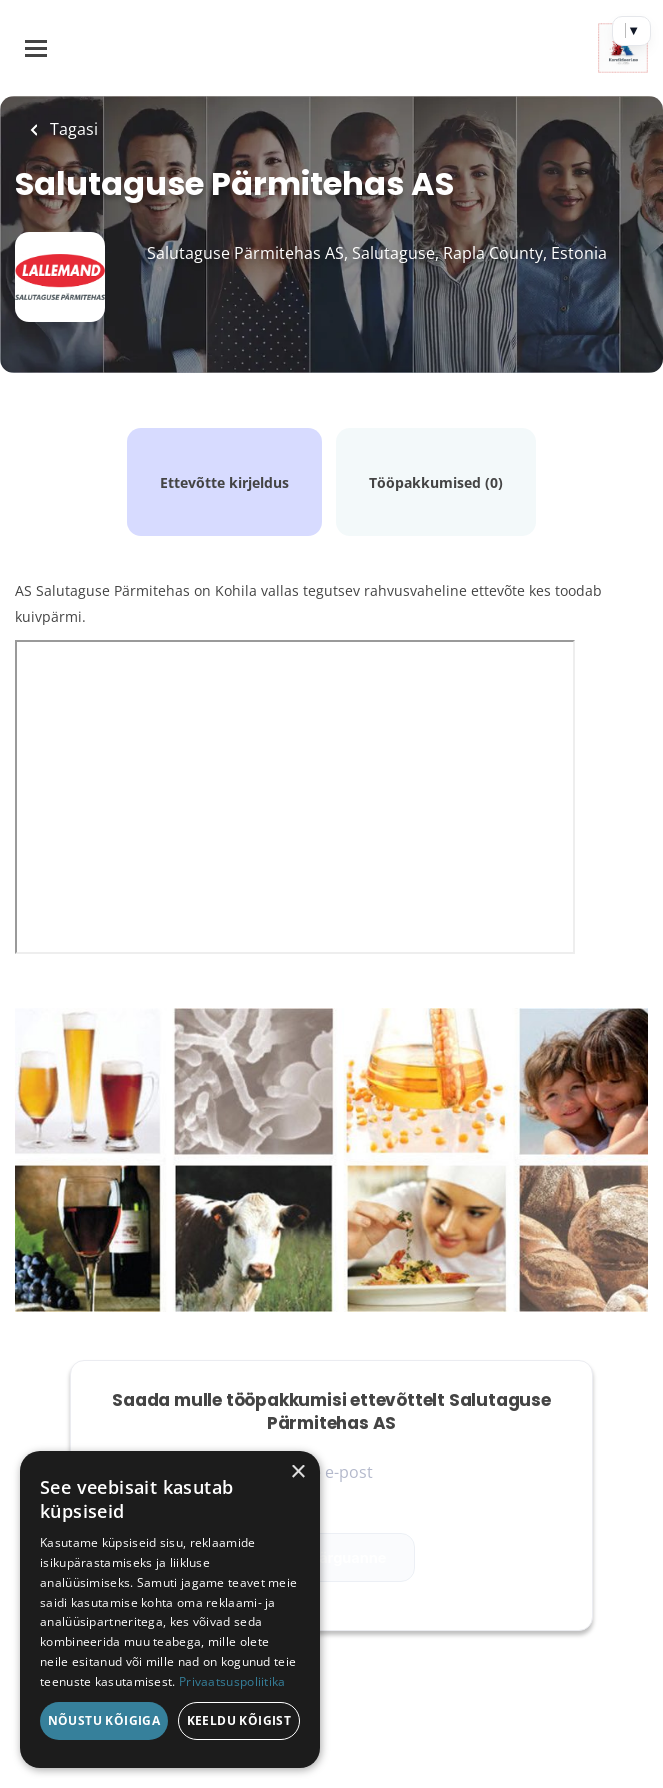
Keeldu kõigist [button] (239, 1720)
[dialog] (170, 1609)
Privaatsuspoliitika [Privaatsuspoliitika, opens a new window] (232, 1681)
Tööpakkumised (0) (436, 482)
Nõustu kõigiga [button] (104, 1720)
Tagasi (72, 129)
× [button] (297, 1472)
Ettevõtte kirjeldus (224, 482)
